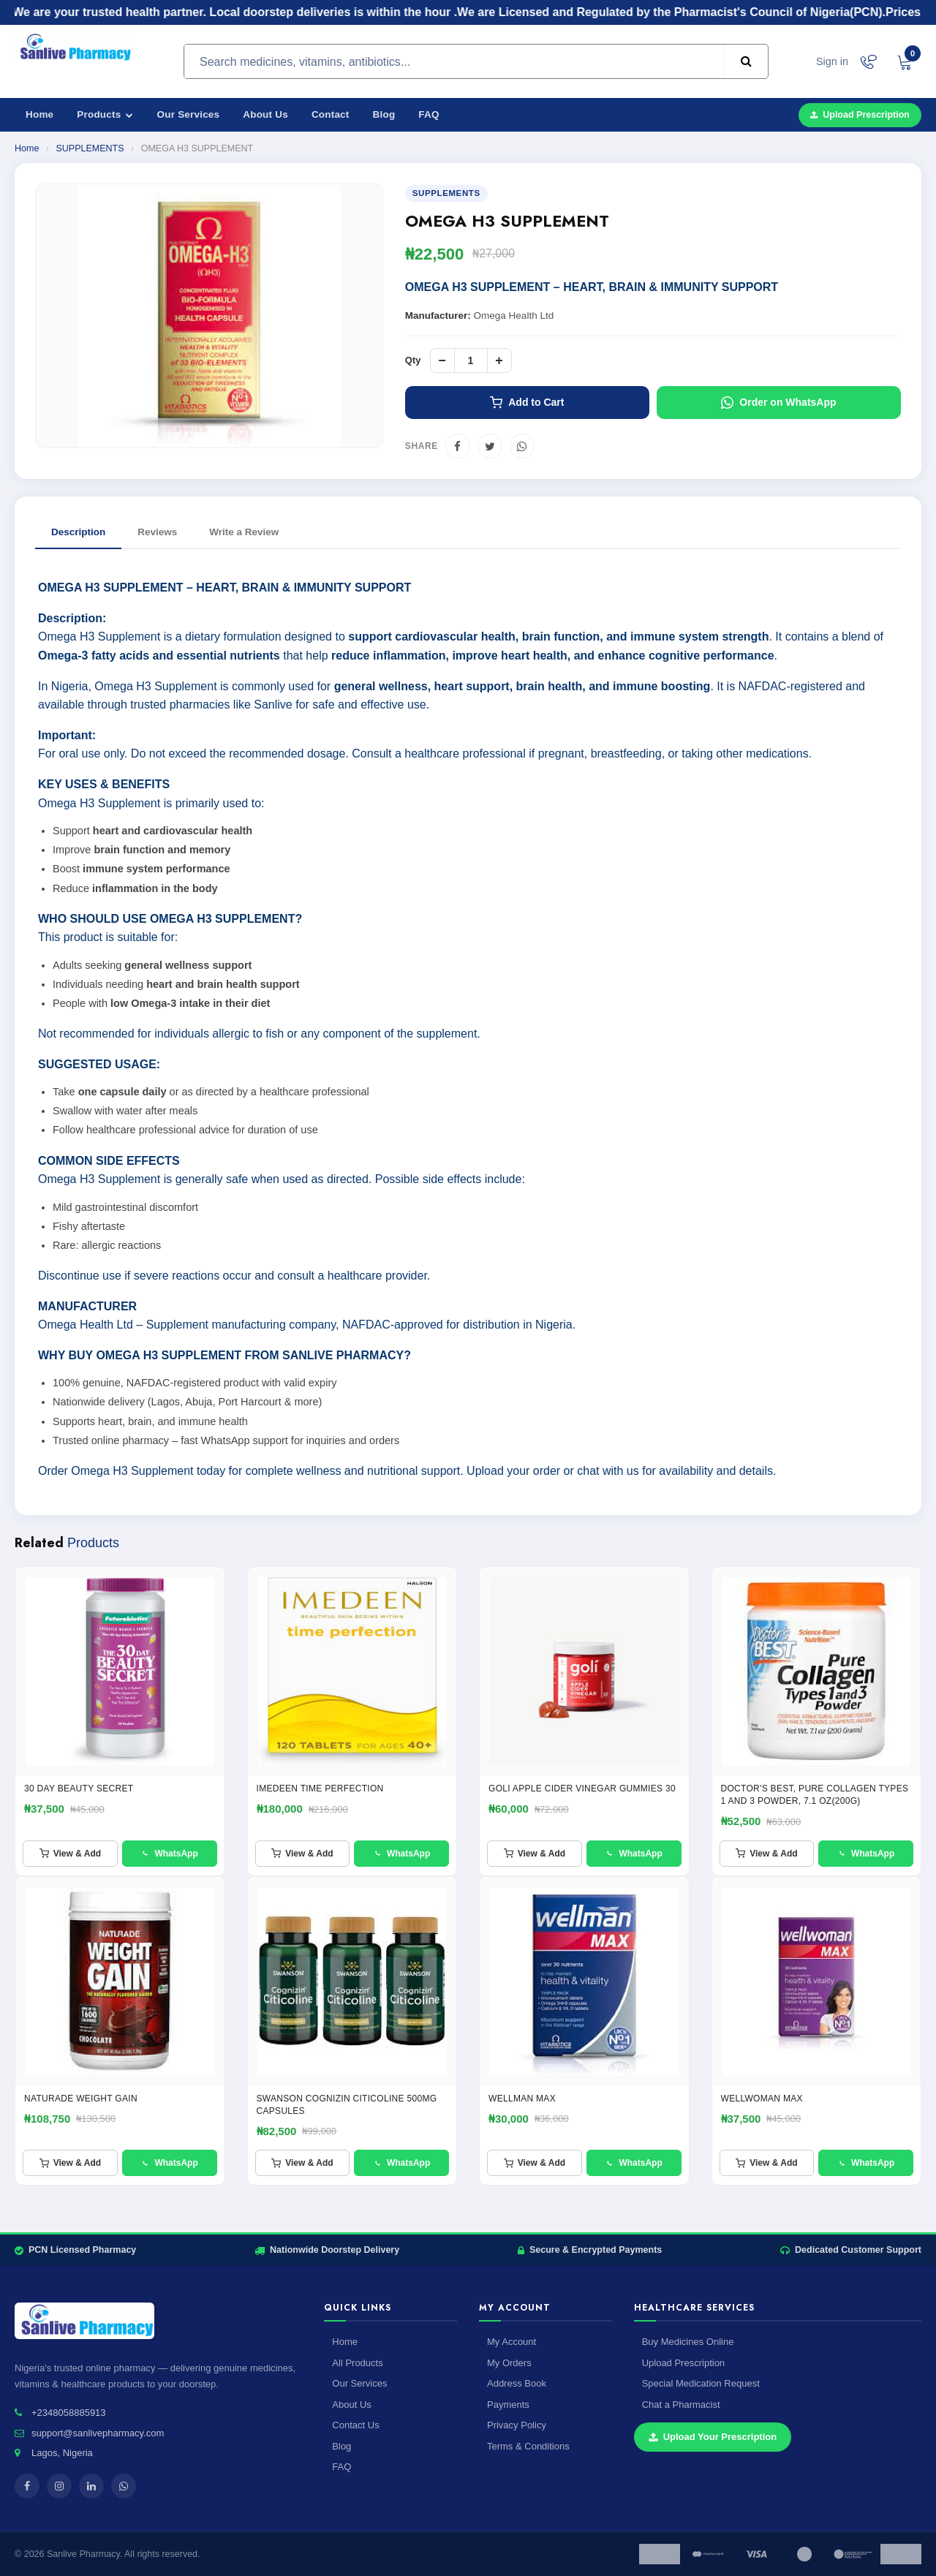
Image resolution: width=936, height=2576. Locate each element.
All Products (357, 2362)
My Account (511, 2341)
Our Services (188, 114)
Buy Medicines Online (688, 2341)
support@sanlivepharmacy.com (97, 2433)
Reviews (157, 531)
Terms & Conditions (528, 2446)
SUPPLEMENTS (90, 148)
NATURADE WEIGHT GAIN (80, 2098)
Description (78, 531)
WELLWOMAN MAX (762, 2098)
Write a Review (244, 531)
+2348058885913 (68, 2412)
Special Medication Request (701, 2383)
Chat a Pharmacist (681, 2404)
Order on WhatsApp (778, 402)
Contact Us (355, 2425)
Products (105, 114)
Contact (331, 114)
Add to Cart (527, 402)
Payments (508, 2404)
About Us (265, 114)
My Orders (509, 2362)
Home (39, 114)
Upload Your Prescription (713, 2436)
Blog (384, 114)
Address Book (516, 2383)
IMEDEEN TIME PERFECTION (320, 1788)
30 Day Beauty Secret (78, 1788)
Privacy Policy (516, 2425)
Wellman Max (522, 2098)
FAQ (428, 114)
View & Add (70, 1853)
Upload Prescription (860, 115)
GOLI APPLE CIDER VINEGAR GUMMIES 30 (582, 1788)
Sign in (832, 61)
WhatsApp (168, 1853)
